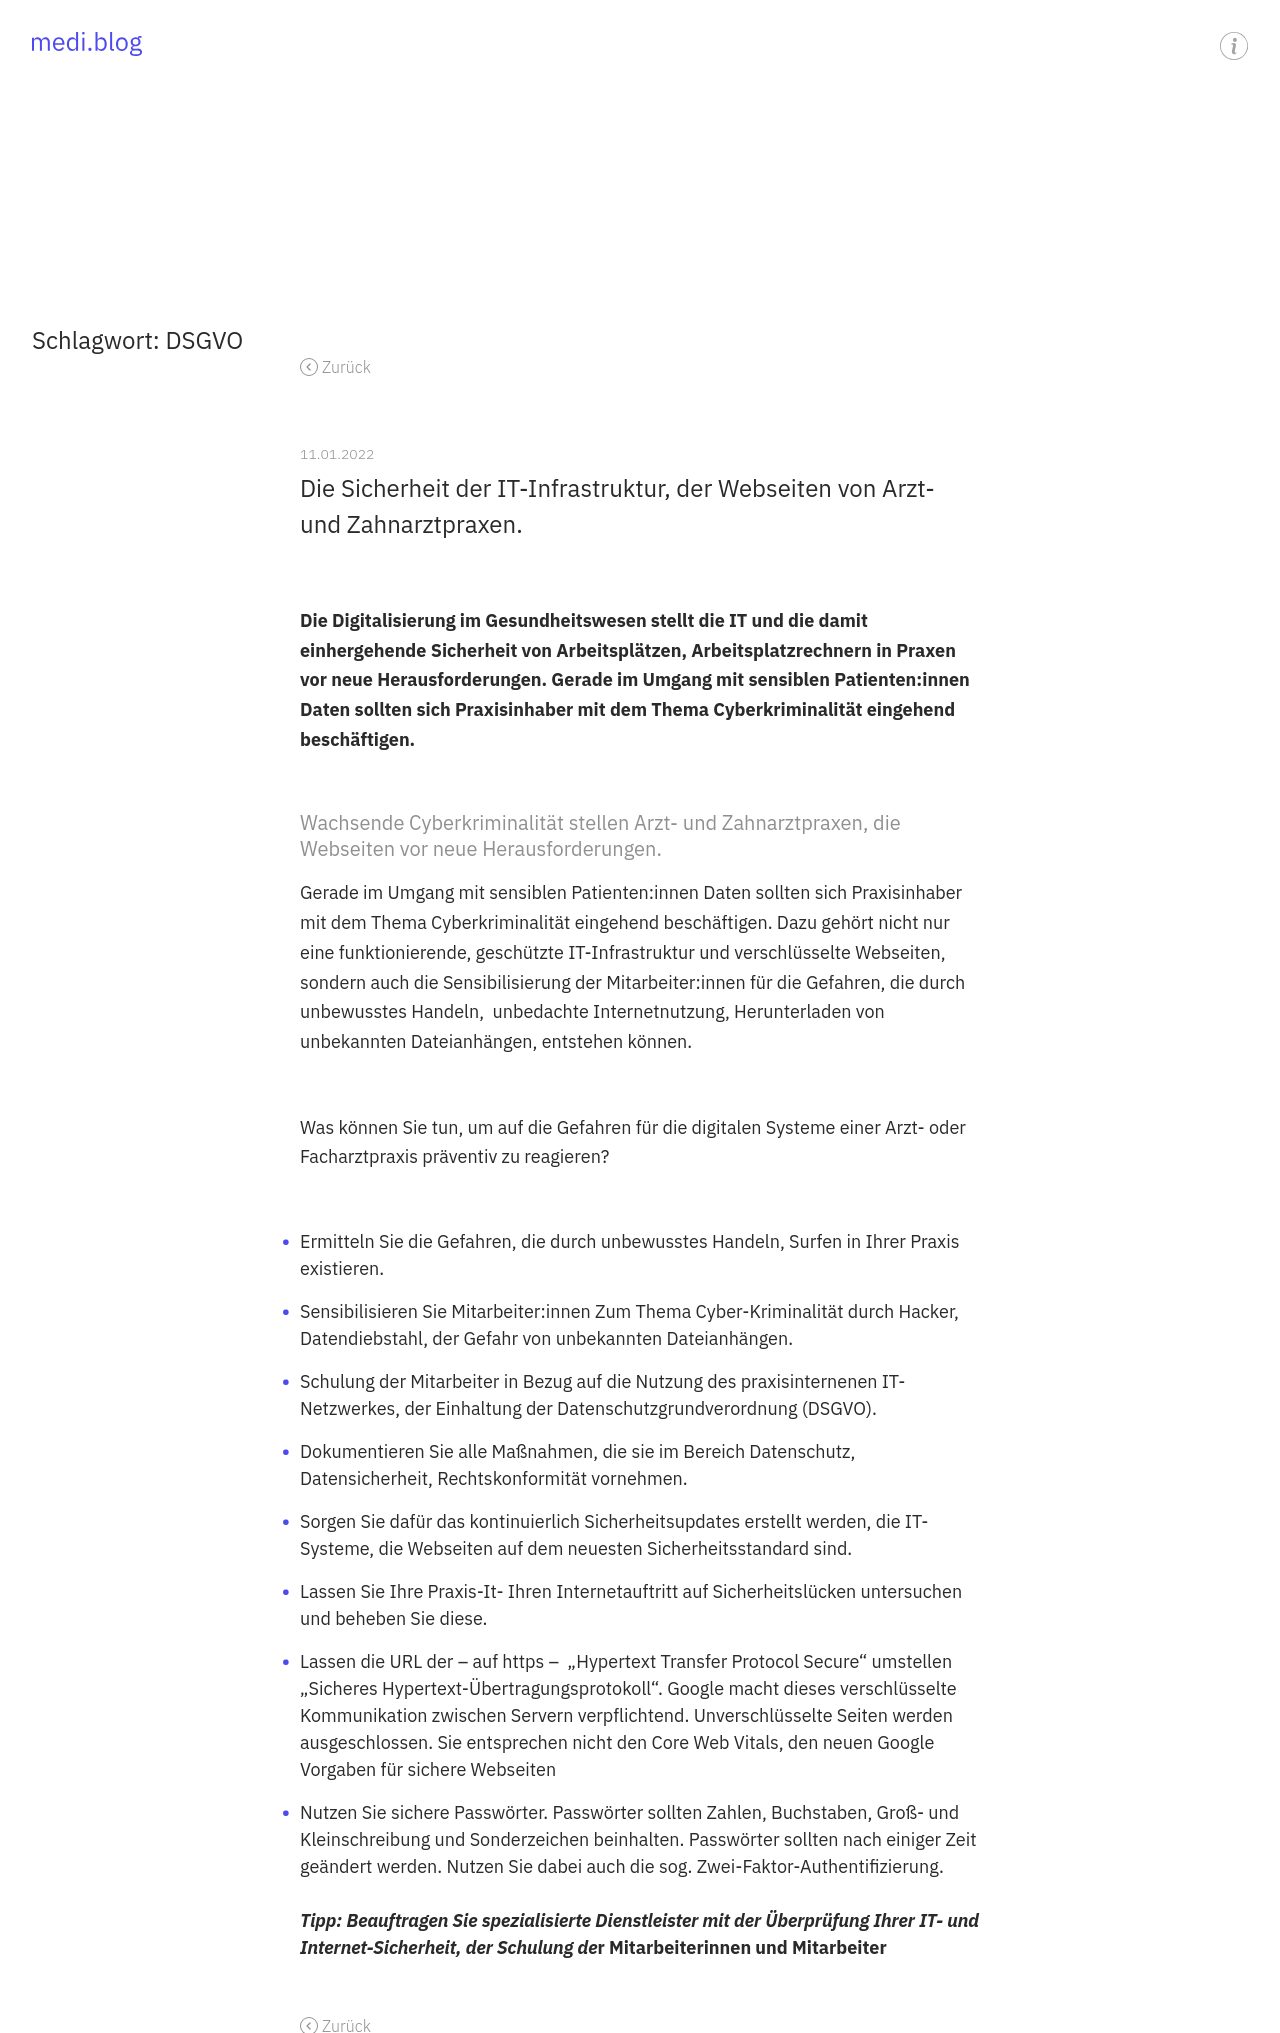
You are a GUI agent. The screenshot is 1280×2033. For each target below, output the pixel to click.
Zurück (346, 367)
